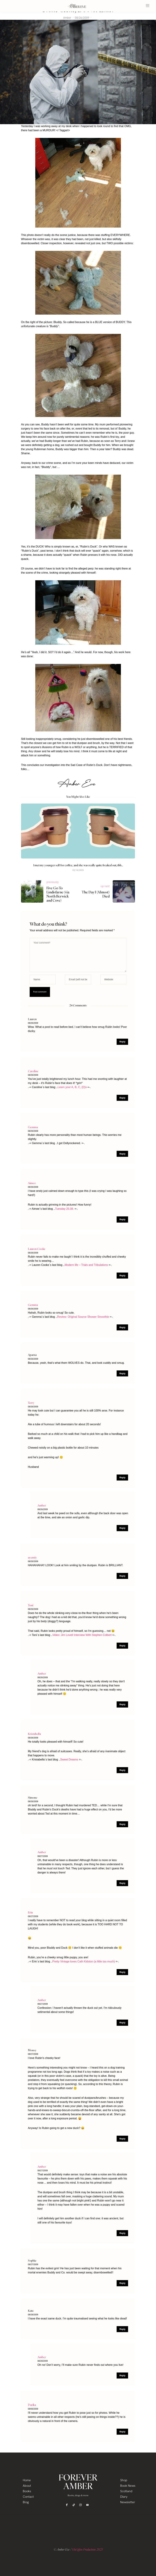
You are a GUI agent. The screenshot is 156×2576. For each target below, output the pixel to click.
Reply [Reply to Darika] (122, 2431)
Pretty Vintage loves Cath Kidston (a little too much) (83, 1961)
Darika (32, 2404)
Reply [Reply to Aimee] (122, 1219)
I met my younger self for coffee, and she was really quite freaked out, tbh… (78, 865)
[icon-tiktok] (74, 2505)
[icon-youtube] (88, 2505)
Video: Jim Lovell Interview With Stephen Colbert (82, 1635)
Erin (30, 1912)
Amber (67, 17)
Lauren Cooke (36, 1249)
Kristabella (34, 1734)
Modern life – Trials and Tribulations (86, 1264)
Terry (31, 1402)
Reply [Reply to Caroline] (122, 1098)
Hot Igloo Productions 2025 (87, 2549)
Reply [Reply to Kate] (122, 2329)
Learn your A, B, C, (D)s (72, 1087)
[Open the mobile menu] (147, 5)
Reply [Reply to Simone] (122, 1824)
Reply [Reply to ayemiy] (122, 1576)
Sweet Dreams (69, 1759)
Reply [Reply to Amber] (122, 1528)
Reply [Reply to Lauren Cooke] (122, 1275)
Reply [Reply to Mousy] (122, 2138)
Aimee (32, 1183)
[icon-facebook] (68, 2505)
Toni (30, 1605)
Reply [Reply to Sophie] (122, 2283)
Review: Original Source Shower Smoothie (83, 1316)
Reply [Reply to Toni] (122, 1645)
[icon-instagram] (81, 2505)
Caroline (33, 1071)
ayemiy (32, 1557)
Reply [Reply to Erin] (122, 1972)
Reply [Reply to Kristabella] (122, 1770)
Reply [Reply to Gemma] (122, 1154)
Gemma (33, 1127)
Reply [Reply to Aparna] (122, 1373)
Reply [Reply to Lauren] (122, 1041)
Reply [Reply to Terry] (122, 1477)
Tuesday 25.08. (64, 1208)
